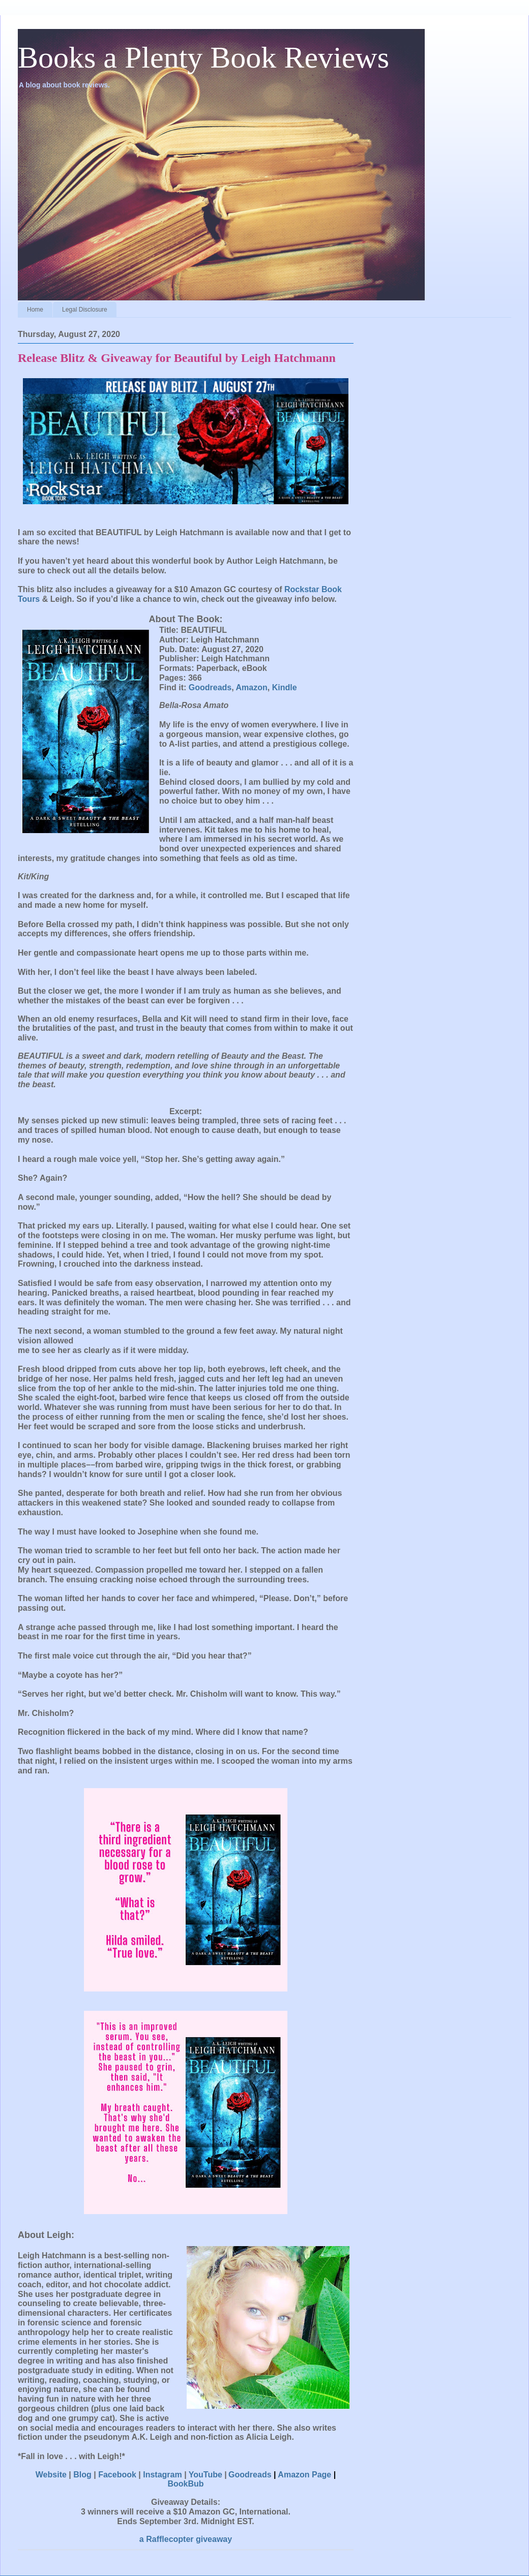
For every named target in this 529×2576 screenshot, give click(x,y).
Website (51, 2474)
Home (35, 309)
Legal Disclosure (84, 309)
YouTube (205, 2474)
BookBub (185, 2483)
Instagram (162, 2474)
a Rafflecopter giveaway (185, 2539)
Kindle (284, 687)
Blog (82, 2474)
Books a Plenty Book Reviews (203, 57)
